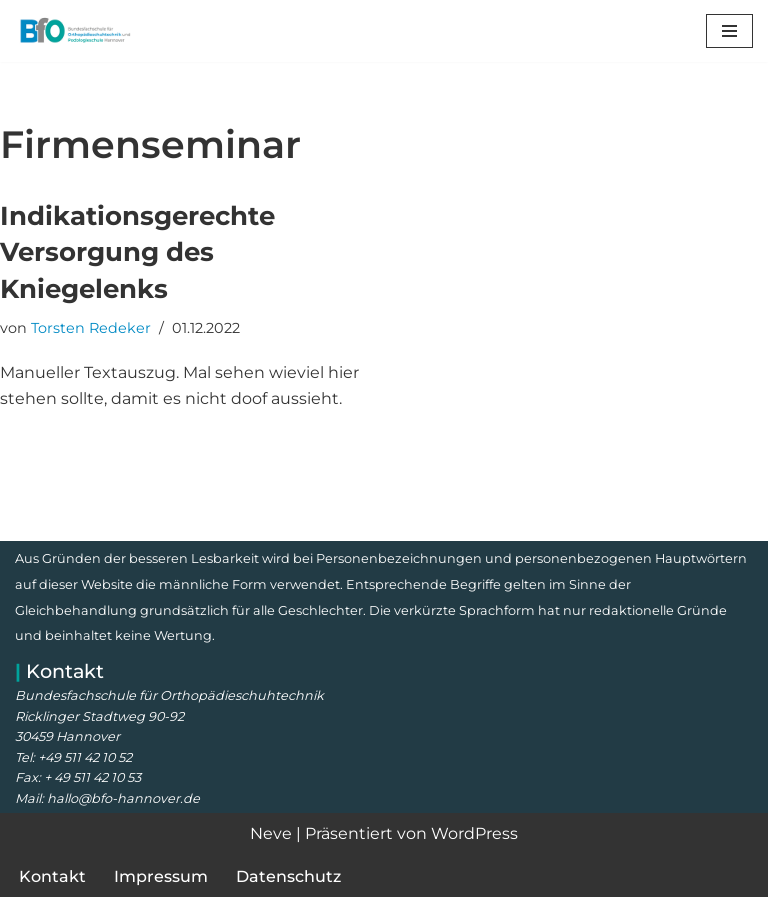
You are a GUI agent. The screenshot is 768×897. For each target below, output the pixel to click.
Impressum (161, 876)
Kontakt (52, 876)
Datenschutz (288, 876)
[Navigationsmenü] (729, 31)
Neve (271, 833)
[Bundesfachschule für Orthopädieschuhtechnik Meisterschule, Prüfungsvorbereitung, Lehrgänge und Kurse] (75, 31)
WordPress (474, 833)
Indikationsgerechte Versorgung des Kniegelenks (137, 252)
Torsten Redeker (91, 328)
